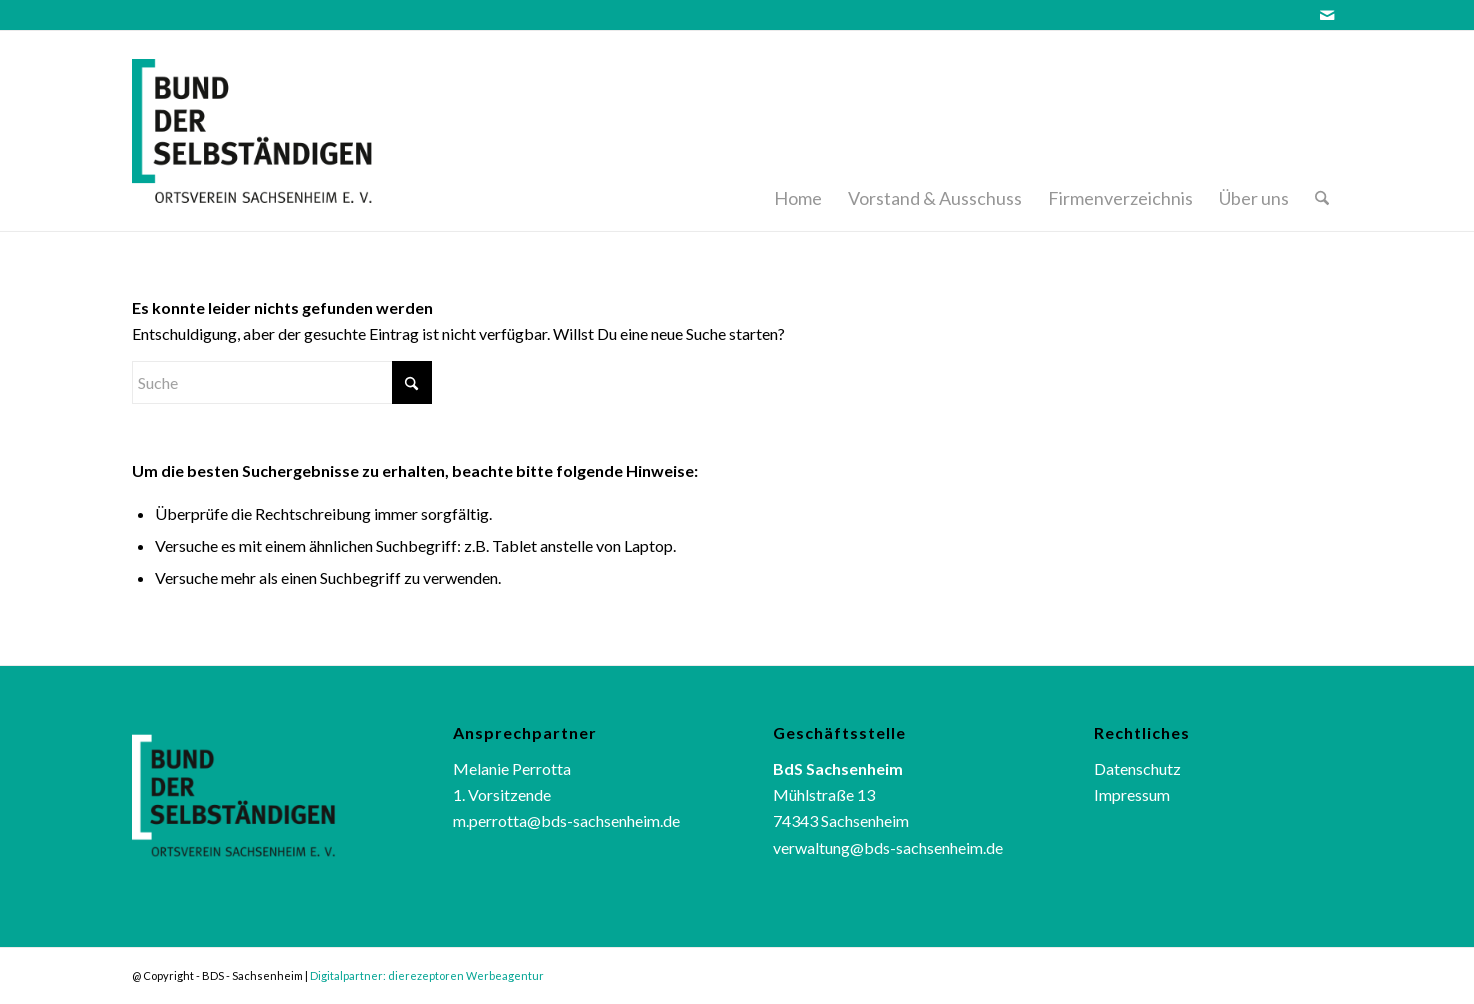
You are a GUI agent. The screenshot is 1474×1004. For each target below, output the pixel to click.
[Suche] (1322, 131)
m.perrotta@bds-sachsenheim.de (566, 820)
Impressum (1132, 794)
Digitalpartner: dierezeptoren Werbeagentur (427, 975)
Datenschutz (1137, 768)
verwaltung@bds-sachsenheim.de (888, 847)
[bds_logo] (278, 131)
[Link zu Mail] (1327, 15)
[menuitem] (798, 131)
